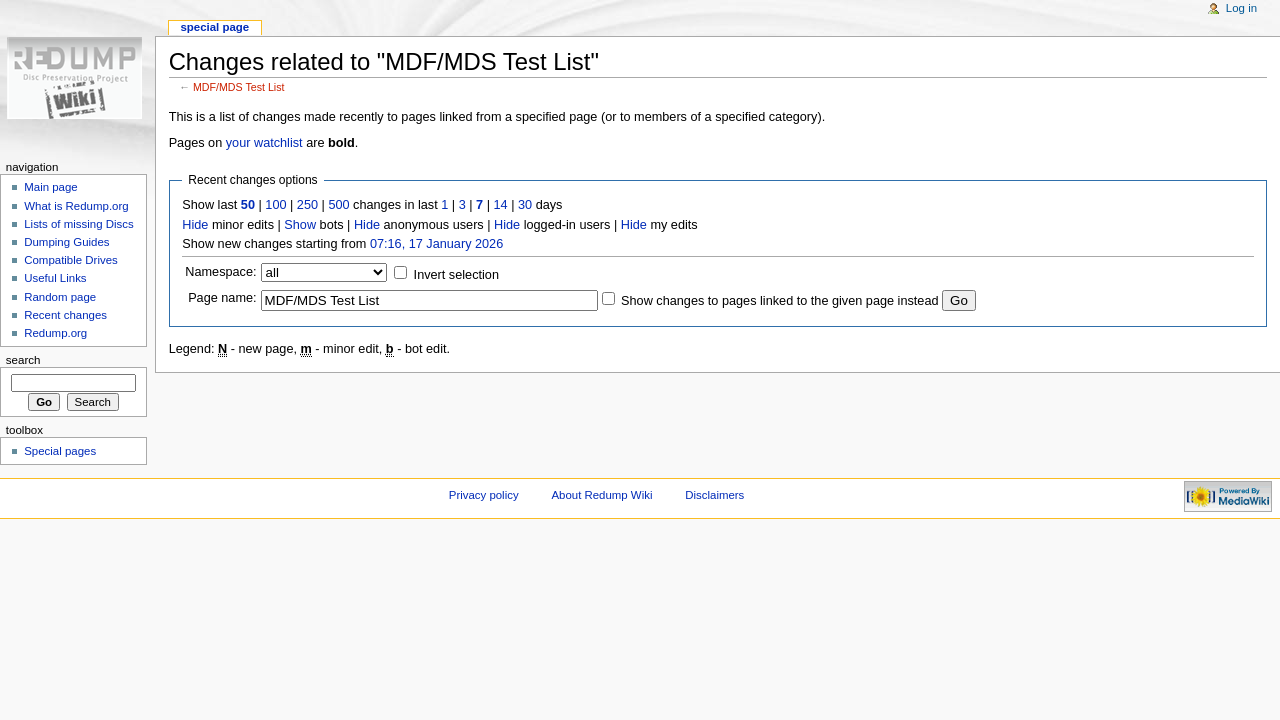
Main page (51, 187)
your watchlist (264, 143)
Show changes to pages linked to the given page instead (779, 301)
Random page (60, 297)
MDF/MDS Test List (239, 87)
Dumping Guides (66, 242)
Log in (1241, 8)
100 (275, 205)
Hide (195, 225)
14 (501, 205)
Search (23, 360)
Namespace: (220, 272)
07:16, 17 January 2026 (436, 244)
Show (300, 225)
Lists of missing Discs (78, 224)
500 (338, 205)
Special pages (60, 451)
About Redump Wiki (602, 495)
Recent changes (65, 315)
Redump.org (55, 333)
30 (525, 205)
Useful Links (55, 278)
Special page (214, 27)
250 (307, 205)
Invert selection (456, 275)
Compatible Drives (71, 260)
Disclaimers (714, 495)
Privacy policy (484, 495)
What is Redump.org (76, 206)
